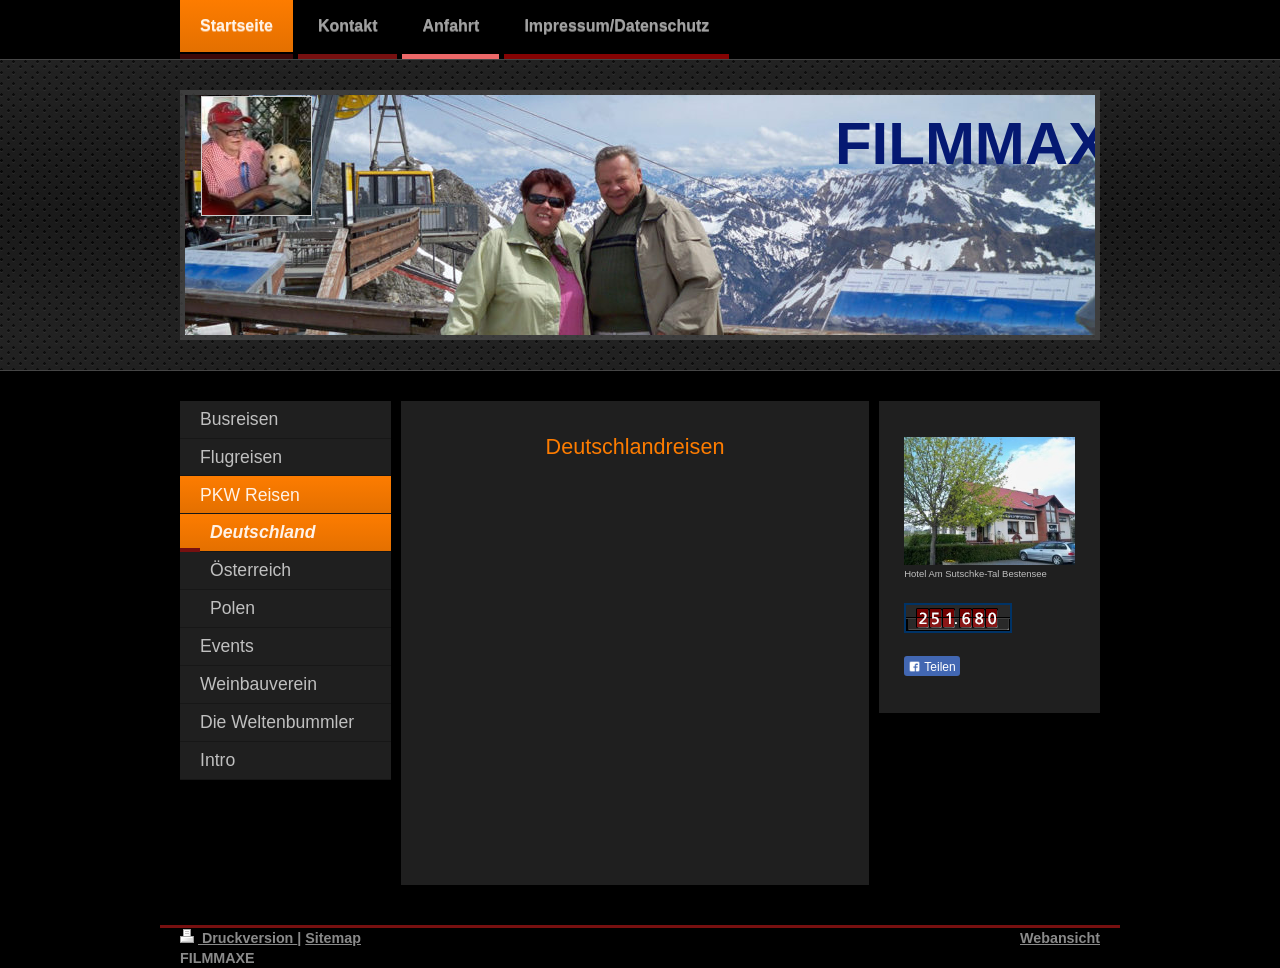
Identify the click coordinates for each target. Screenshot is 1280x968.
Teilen (931, 667)
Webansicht (1060, 938)
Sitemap (333, 938)
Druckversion (238, 938)
